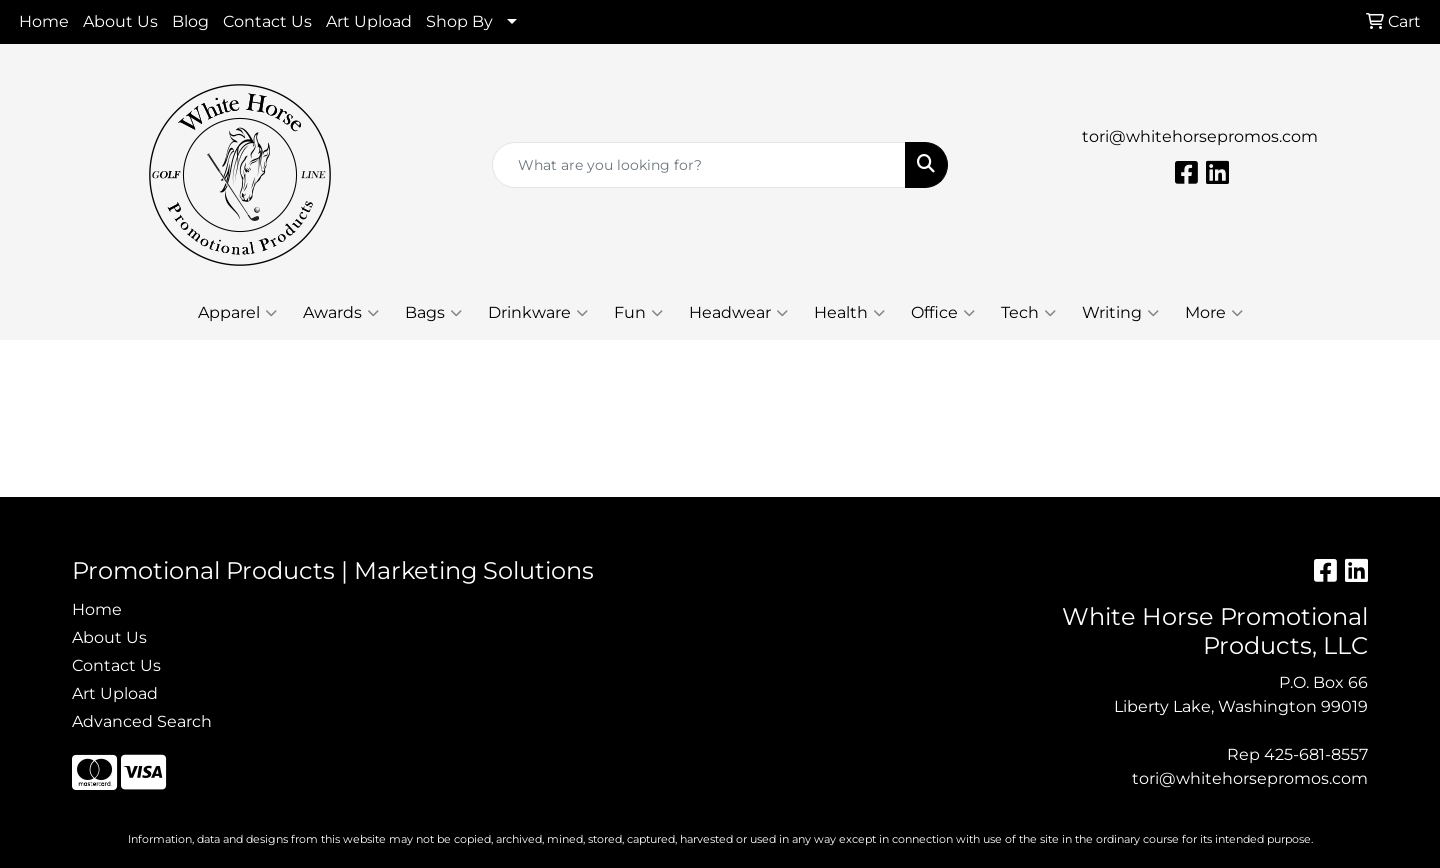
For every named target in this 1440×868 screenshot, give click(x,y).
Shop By (459, 21)
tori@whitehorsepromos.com (1200, 136)
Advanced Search (142, 721)
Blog (190, 21)
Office (943, 313)
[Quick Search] (699, 165)
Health (849, 313)
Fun (638, 313)
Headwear (738, 313)
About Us (120, 21)
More (1214, 313)
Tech (1028, 313)
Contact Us (267, 21)
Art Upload (369, 21)
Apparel (237, 313)
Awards (341, 313)
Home (44, 21)
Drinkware (538, 313)
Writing (1120, 313)
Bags (433, 313)
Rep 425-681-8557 (1297, 754)
